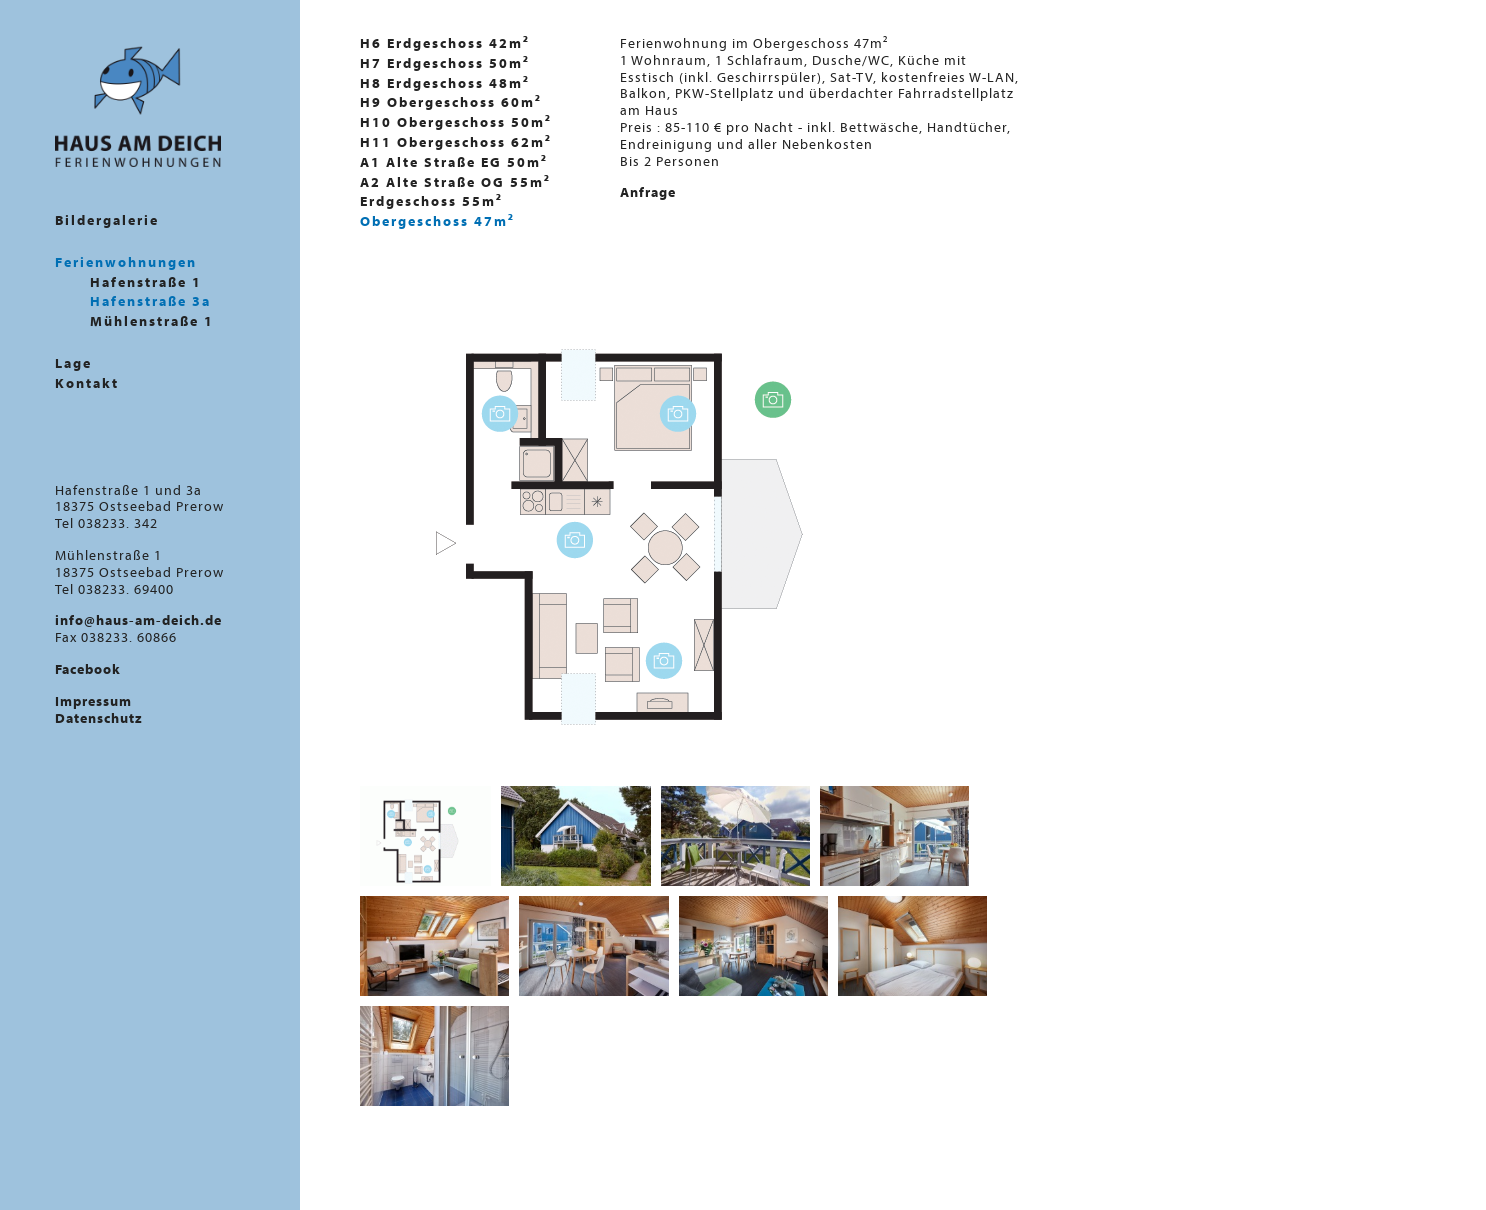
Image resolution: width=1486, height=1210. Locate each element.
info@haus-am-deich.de (138, 620)
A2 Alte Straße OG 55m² (455, 182)
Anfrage (648, 192)
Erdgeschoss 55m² (431, 201)
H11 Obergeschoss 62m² (456, 142)
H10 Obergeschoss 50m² (456, 122)
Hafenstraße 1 (146, 282)
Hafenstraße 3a (150, 301)
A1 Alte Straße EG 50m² (454, 162)
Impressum (93, 701)
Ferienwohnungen (126, 262)
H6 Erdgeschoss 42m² (445, 43)
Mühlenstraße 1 (152, 321)
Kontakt (87, 383)
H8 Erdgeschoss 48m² (445, 83)
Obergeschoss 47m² (437, 221)
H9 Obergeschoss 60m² (451, 102)
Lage (73, 363)
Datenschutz (99, 718)
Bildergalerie (107, 220)
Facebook (88, 669)
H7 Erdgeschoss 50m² (445, 63)
